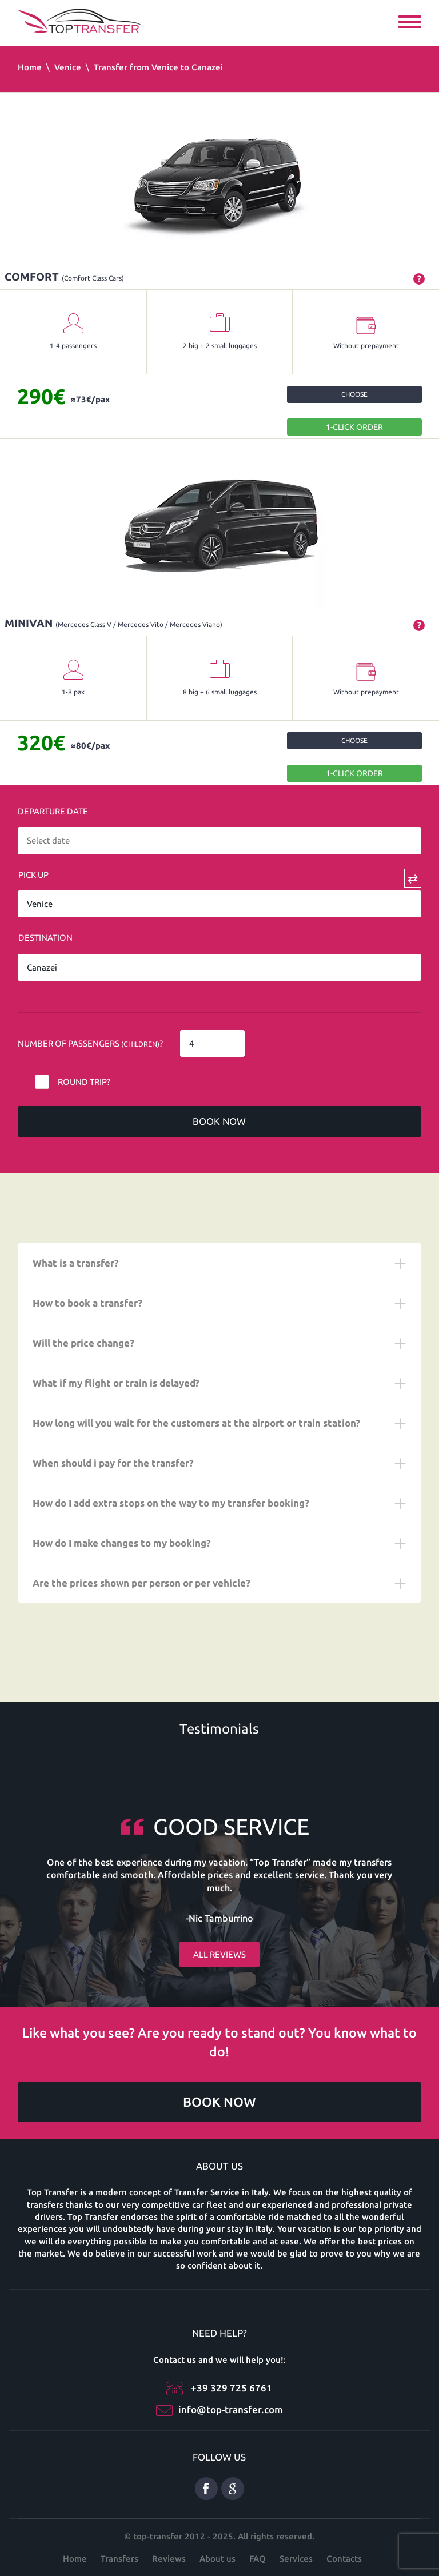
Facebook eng (206, 2488)
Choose (354, 394)
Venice (67, 67)
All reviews (219, 1954)
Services (296, 2558)
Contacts (344, 2558)
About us (217, 2558)
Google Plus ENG (232, 2488)
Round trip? (84, 1082)
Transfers (119, 2558)
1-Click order (354, 427)
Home (30, 67)
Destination (45, 937)
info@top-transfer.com (230, 2409)
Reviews (169, 2558)
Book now (219, 1121)
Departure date (53, 811)
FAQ (257, 2558)
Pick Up (33, 875)
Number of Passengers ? (90, 1043)
